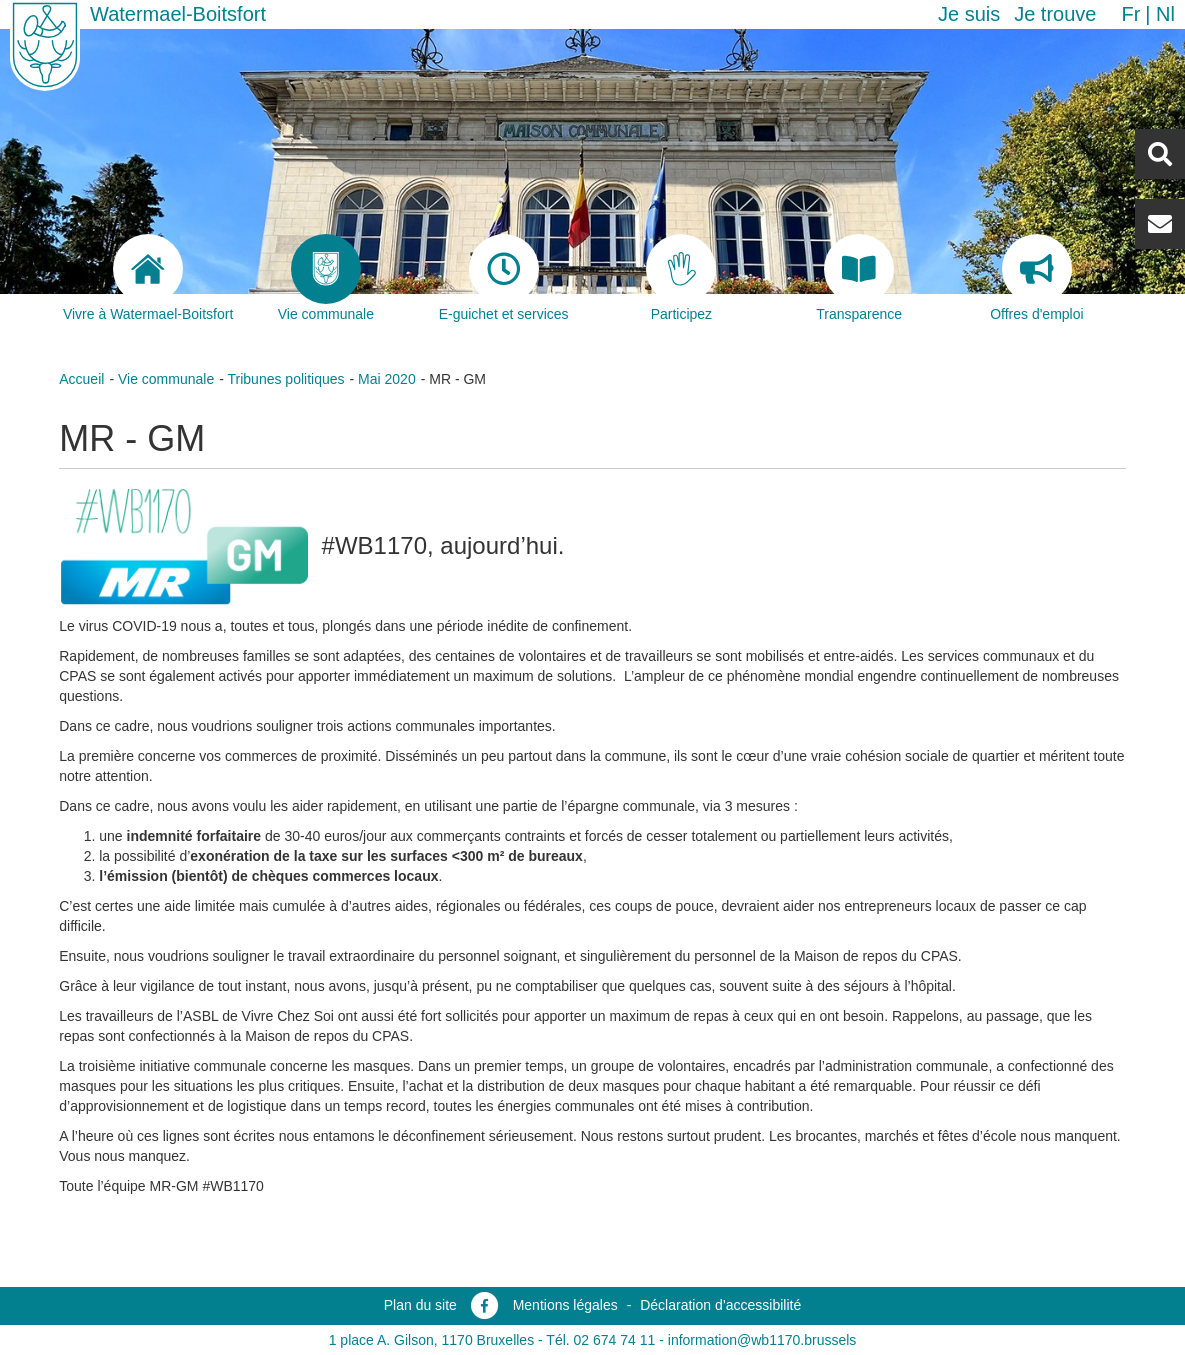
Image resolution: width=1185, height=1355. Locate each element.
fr (1130, 14)
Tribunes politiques (286, 379)
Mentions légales (565, 1305)
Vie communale (166, 379)
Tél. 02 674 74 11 (600, 1340)
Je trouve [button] (1055, 14)
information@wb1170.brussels (762, 1340)
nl (1165, 14)
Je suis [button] (969, 14)
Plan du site (420, 1305)
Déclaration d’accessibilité (720, 1305)
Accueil (81, 379)
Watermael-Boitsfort (178, 14)
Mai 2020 (387, 379)
